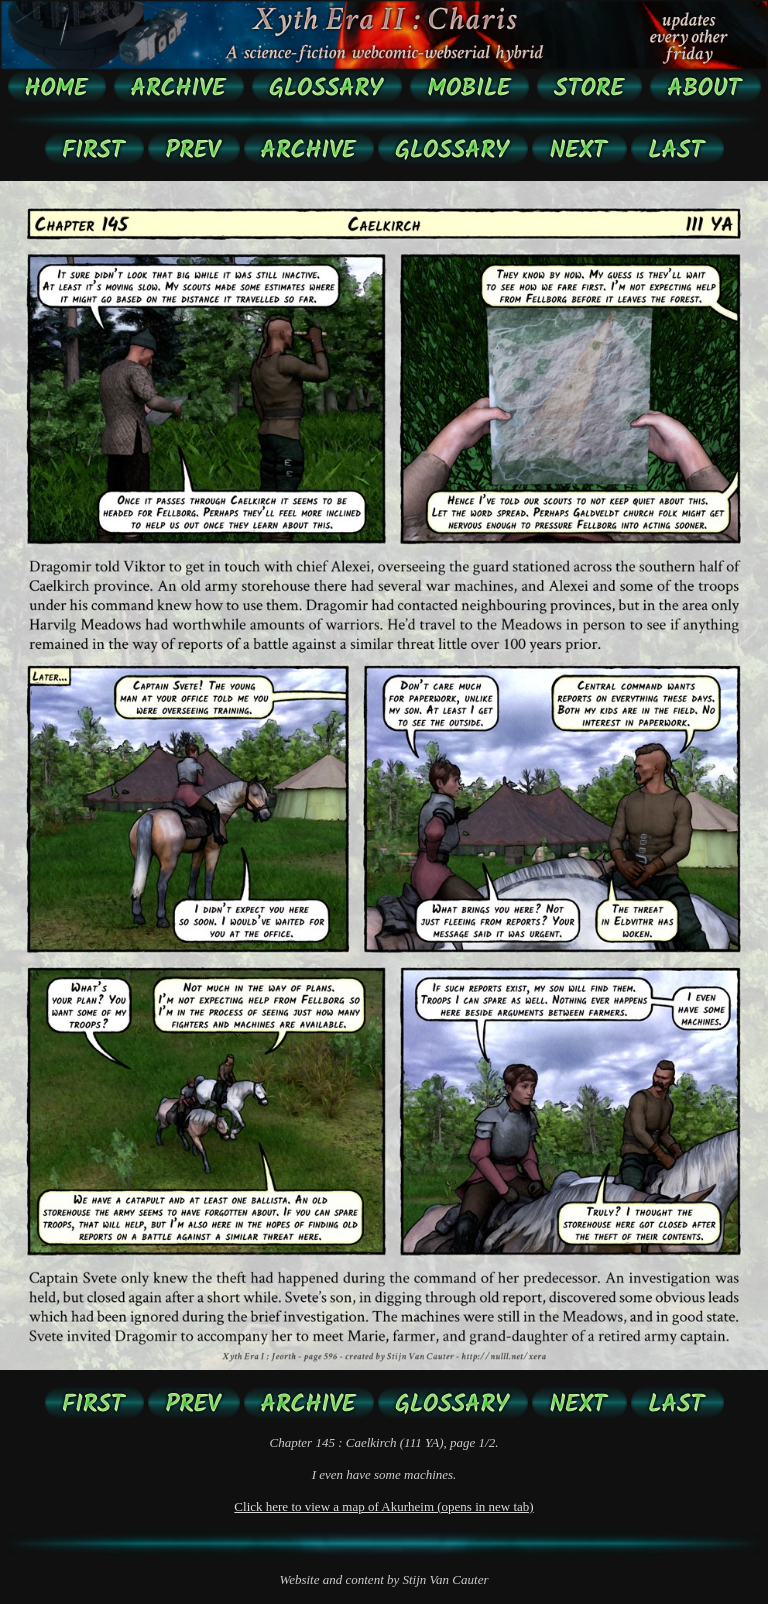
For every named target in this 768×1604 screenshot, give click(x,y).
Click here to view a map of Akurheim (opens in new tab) (383, 1506)
